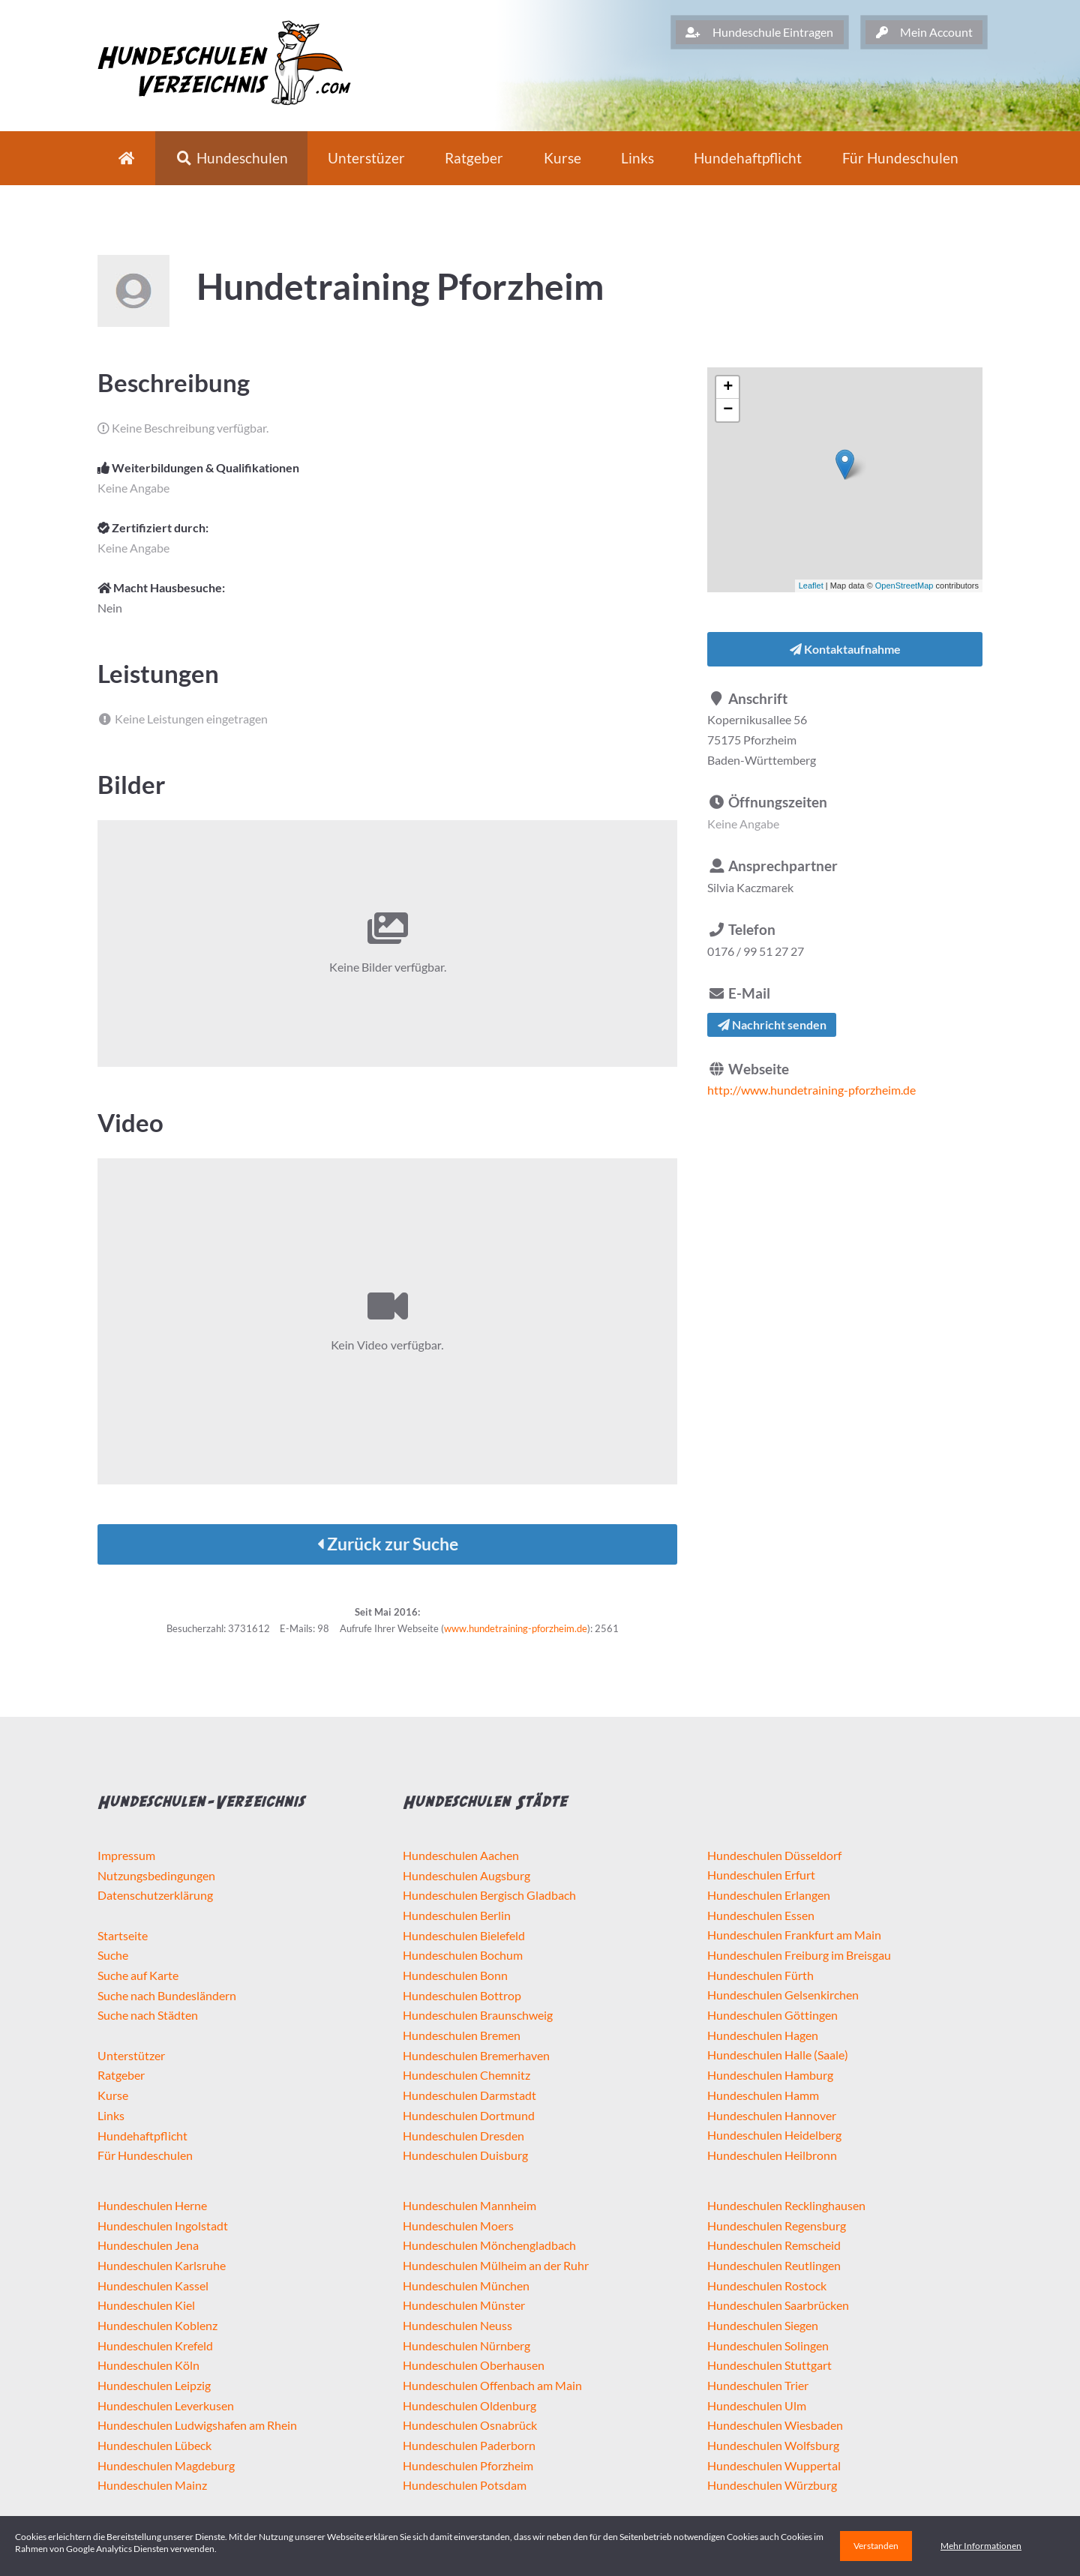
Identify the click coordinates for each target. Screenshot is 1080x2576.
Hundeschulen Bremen (461, 2035)
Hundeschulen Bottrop (462, 1995)
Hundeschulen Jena (148, 2245)
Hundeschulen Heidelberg (774, 2135)
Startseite (123, 1935)
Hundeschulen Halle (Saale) (777, 2054)
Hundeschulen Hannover (771, 2115)
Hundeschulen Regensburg (776, 2225)
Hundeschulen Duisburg (465, 2155)
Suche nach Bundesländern (167, 1995)
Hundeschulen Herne (152, 2205)
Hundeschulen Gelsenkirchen (783, 1994)
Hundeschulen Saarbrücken (778, 2305)
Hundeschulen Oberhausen (473, 2365)
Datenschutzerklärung (155, 1895)
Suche (113, 1955)
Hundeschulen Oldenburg (469, 2405)
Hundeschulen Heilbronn (772, 2155)
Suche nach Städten (148, 2015)
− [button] (728, 410)
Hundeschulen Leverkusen (166, 2405)
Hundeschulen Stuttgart (769, 2365)
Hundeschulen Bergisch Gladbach (489, 1895)
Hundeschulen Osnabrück (470, 2425)
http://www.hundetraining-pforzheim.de (811, 1090)
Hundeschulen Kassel (153, 2285)
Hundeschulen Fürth (760, 1975)
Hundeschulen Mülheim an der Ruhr (496, 2265)
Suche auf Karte (138, 1975)
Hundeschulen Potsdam (464, 2485)
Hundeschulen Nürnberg (466, 2345)
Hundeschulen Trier (757, 2385)
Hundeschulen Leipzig (154, 2385)
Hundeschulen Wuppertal (774, 2465)
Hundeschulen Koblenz (158, 2325)
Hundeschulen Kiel (146, 2305)
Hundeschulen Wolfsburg (773, 2445)
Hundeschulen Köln (149, 2365)
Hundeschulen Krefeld (155, 2345)
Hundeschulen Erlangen (768, 1895)
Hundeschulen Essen (760, 1915)
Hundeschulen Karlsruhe (162, 2265)
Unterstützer (131, 2055)
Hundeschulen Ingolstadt (163, 2225)
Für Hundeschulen (145, 2155)
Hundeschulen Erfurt (761, 1875)
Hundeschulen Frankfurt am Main (794, 1935)
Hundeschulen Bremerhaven (476, 2055)
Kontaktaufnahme (845, 649)
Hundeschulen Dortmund (469, 2115)
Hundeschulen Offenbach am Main (492, 2385)
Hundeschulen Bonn (455, 1975)
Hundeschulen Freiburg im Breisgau (799, 1955)
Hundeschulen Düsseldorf (774, 1855)
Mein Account (924, 32)
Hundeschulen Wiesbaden (775, 2425)
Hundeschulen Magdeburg (166, 2465)
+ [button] (728, 387)
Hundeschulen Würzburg (772, 2485)
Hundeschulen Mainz (152, 2485)
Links (637, 157)
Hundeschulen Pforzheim (468, 2465)
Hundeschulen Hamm (763, 2095)
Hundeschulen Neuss (457, 2325)
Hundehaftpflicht (748, 157)
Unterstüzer (366, 157)
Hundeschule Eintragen (759, 32)
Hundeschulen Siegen (762, 2325)
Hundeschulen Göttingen (772, 2015)
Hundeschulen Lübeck (155, 2445)
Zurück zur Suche (387, 1543)
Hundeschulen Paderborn (469, 2445)
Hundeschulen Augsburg (466, 1875)
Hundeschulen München (466, 2285)
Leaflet (811, 585)
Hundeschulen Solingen (768, 2345)
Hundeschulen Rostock (766, 2285)
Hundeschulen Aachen (461, 1855)
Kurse (562, 157)
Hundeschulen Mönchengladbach (489, 2245)
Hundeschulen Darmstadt (469, 2095)
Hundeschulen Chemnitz (466, 2075)
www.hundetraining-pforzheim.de (515, 1628)
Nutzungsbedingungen (156, 1875)
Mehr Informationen (981, 2545)
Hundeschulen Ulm (756, 2405)
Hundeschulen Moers (458, 2225)
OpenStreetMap (904, 585)
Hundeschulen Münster (464, 2305)
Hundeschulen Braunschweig (478, 2015)
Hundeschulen (232, 157)
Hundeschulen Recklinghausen (786, 2205)
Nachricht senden (772, 1024)
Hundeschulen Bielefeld (464, 1935)
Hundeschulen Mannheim (469, 2205)
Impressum (126, 1855)
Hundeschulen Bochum (463, 1955)
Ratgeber (474, 157)
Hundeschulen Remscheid (774, 2245)
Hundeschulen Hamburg (770, 2075)
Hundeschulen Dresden (463, 2135)
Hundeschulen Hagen (762, 2035)
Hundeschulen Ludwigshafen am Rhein (197, 2425)
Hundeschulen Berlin (457, 1915)
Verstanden (876, 2545)
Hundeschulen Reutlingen (774, 2265)
